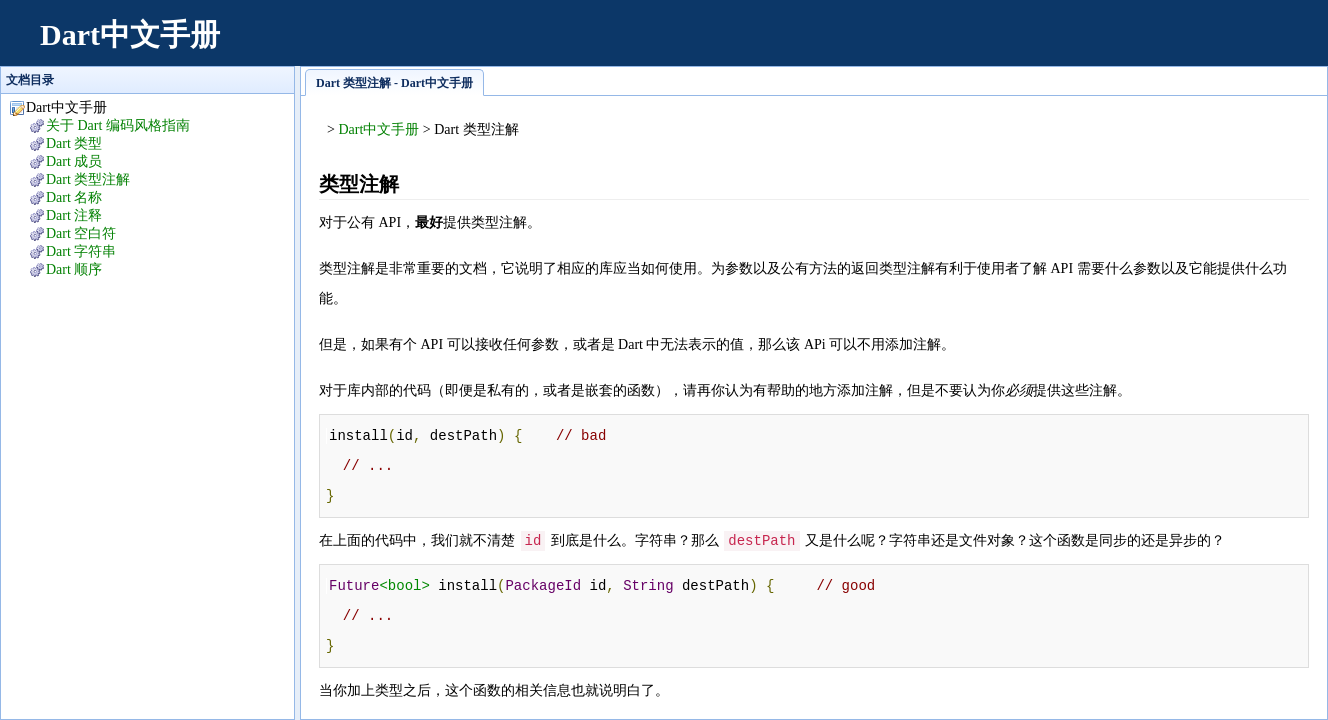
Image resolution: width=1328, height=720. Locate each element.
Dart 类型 (74, 143)
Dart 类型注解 (88, 179)
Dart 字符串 (81, 251)
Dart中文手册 (130, 34)
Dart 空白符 (81, 233)
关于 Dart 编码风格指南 (118, 125)
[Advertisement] (944, 45)
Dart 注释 (74, 215)
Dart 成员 (74, 161)
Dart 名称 (74, 197)
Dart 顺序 (74, 269)
